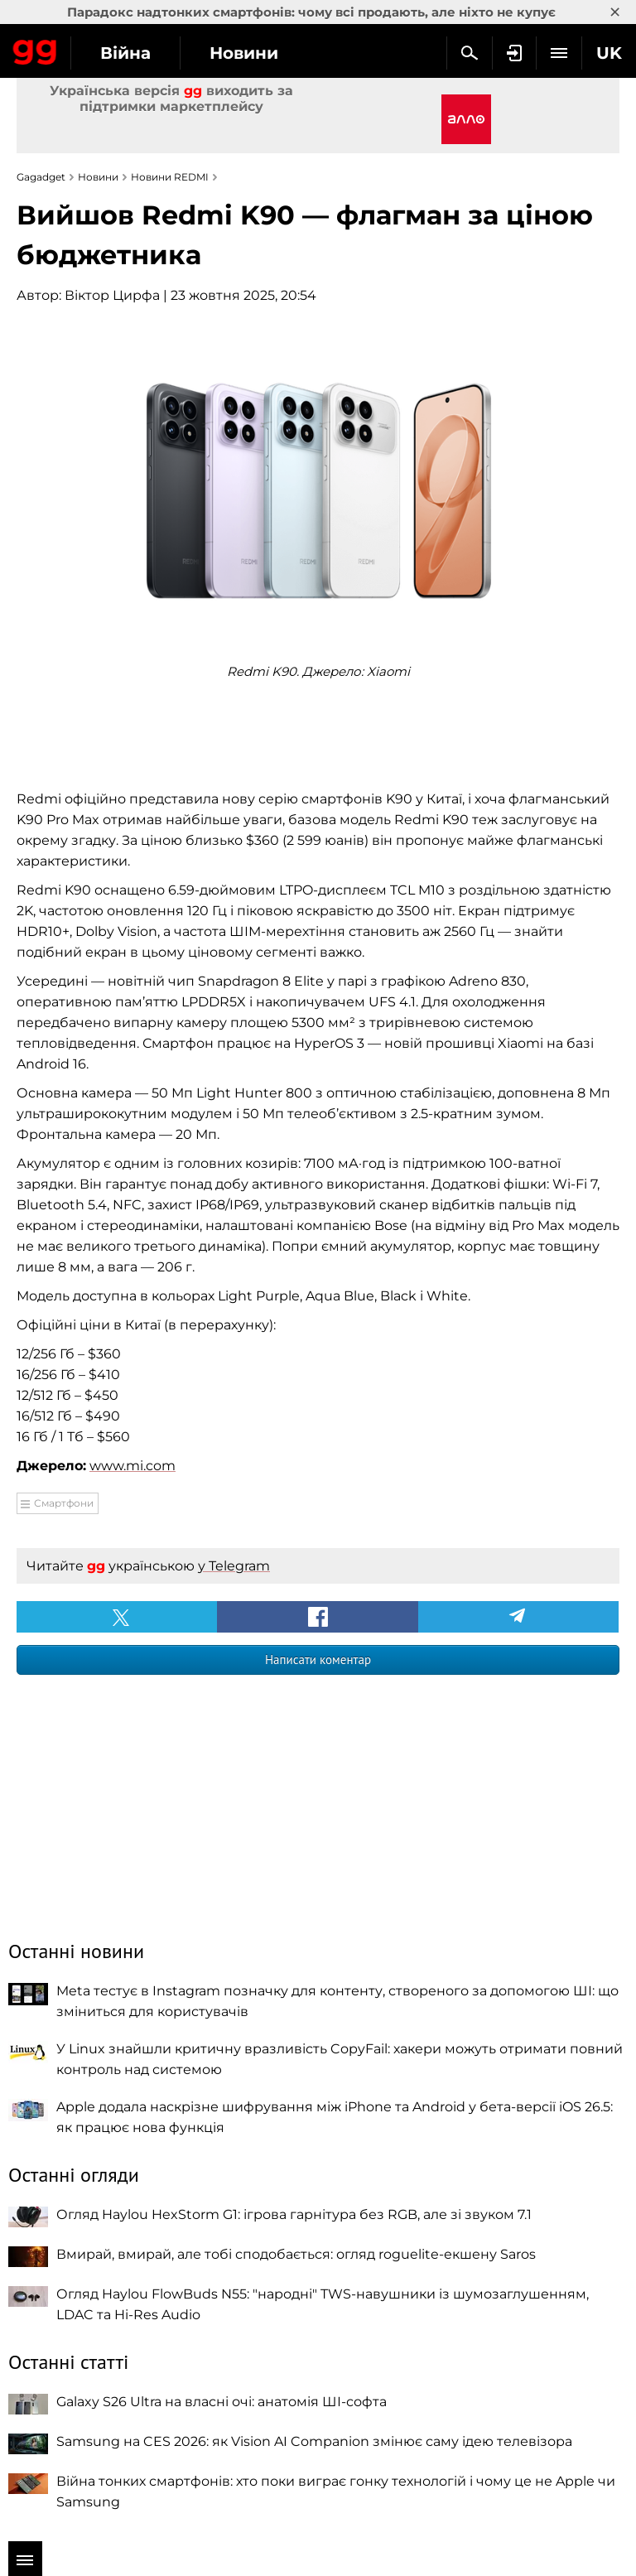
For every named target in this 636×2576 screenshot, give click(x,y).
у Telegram (234, 1566)
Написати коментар (318, 1659)
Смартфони (64, 1503)
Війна (125, 53)
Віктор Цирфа (112, 295)
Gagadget (35, 49)
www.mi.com (132, 1466)
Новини (244, 53)
